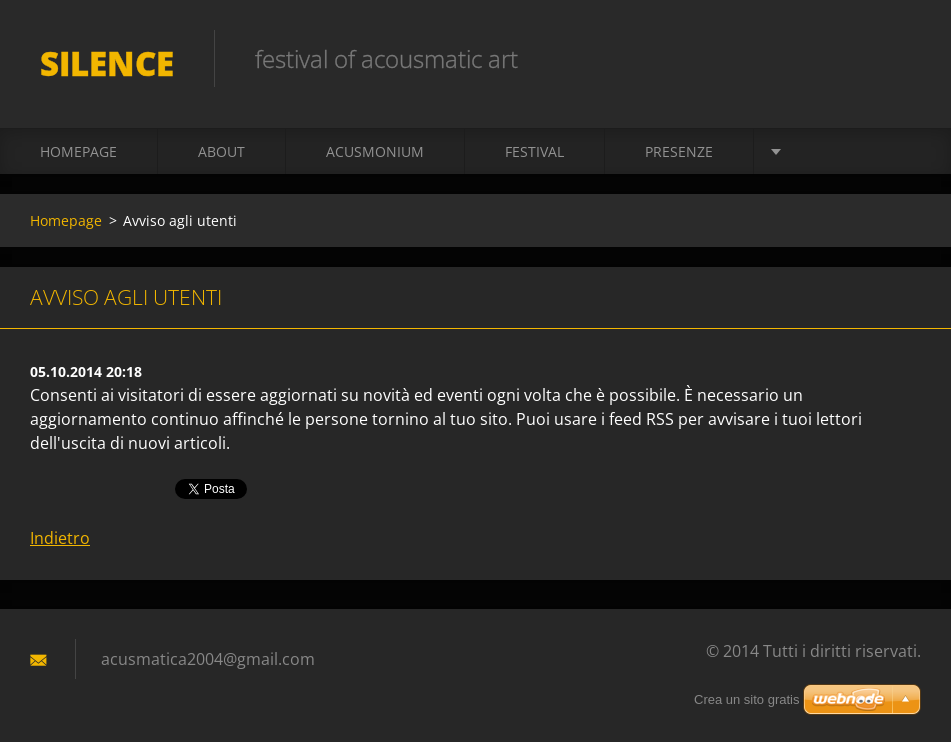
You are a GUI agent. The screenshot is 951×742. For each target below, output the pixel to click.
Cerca (899, 58)
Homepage (78, 151)
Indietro (60, 538)
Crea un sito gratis (747, 699)
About (221, 151)
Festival (534, 151)
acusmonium (375, 151)
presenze (679, 151)
